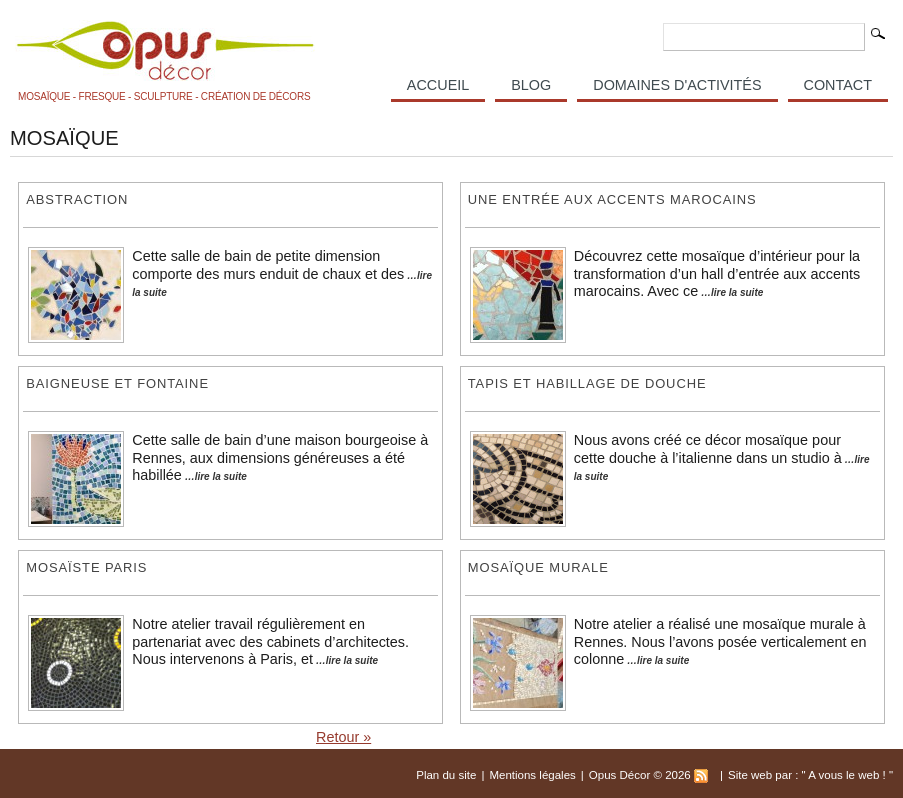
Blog (531, 85)
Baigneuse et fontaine (117, 383)
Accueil (438, 85)
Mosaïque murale (538, 567)
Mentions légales (532, 775)
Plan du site (446, 775)
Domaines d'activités (677, 85)
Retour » (343, 737)
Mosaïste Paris (86, 567)
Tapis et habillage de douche (587, 383)
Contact (838, 85)
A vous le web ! (848, 775)
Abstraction (77, 199)
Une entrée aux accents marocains (612, 199)
